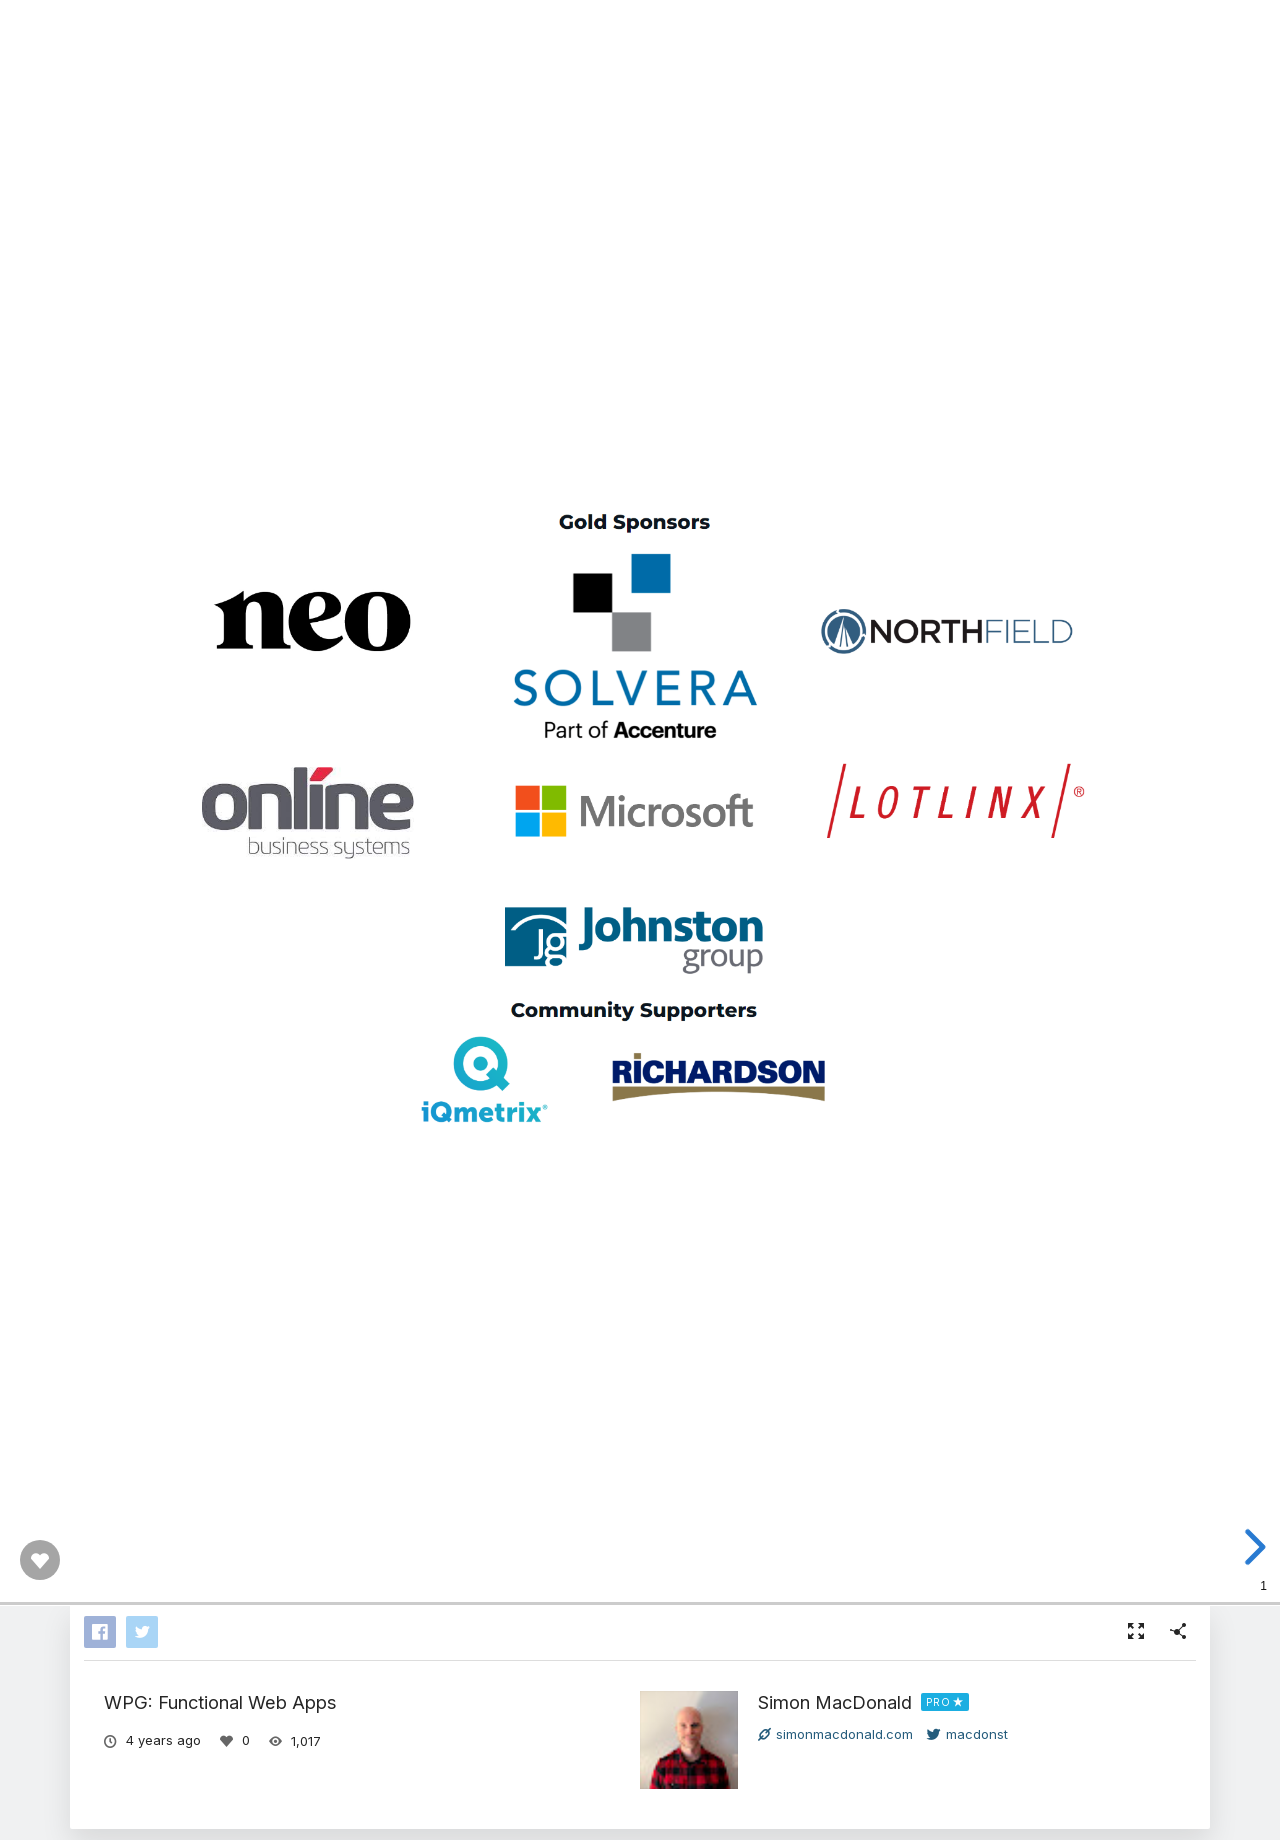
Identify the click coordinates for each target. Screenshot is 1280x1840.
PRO (938, 1702)
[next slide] (1257, 1547)
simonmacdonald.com (835, 1734)
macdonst (967, 1734)
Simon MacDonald (835, 1702)
